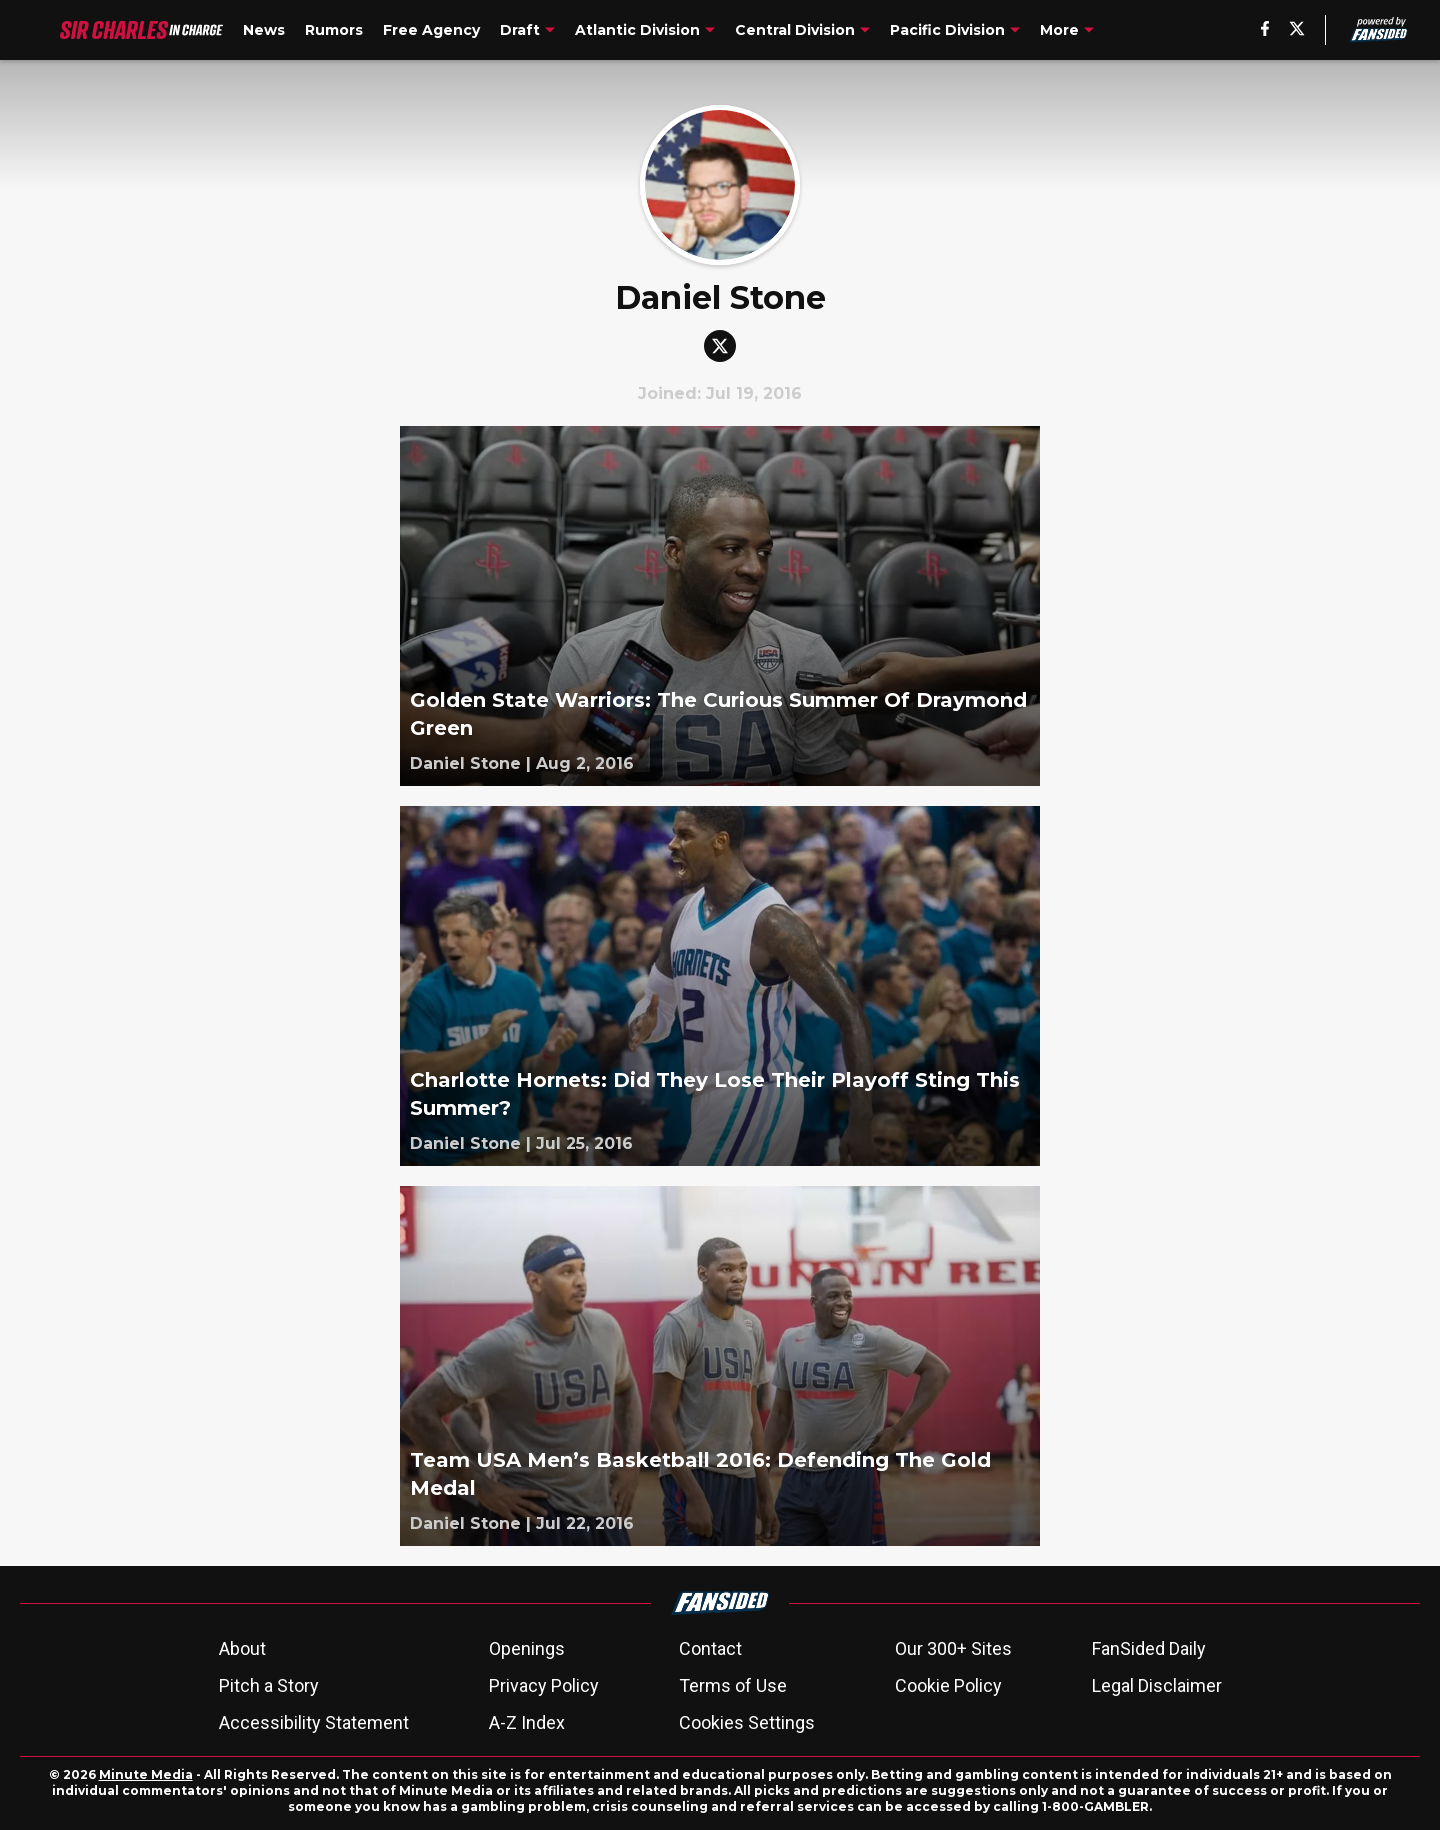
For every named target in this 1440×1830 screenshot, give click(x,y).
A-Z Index (527, 1722)
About (242, 1648)
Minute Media (146, 1774)
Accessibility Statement (314, 1722)
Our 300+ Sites (953, 1648)
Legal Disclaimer (1157, 1685)
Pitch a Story (269, 1685)
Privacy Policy (544, 1685)
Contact (710, 1648)
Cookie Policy (948, 1685)
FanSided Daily (1149, 1648)
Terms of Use (733, 1685)
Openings (527, 1648)
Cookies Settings (747, 1722)
